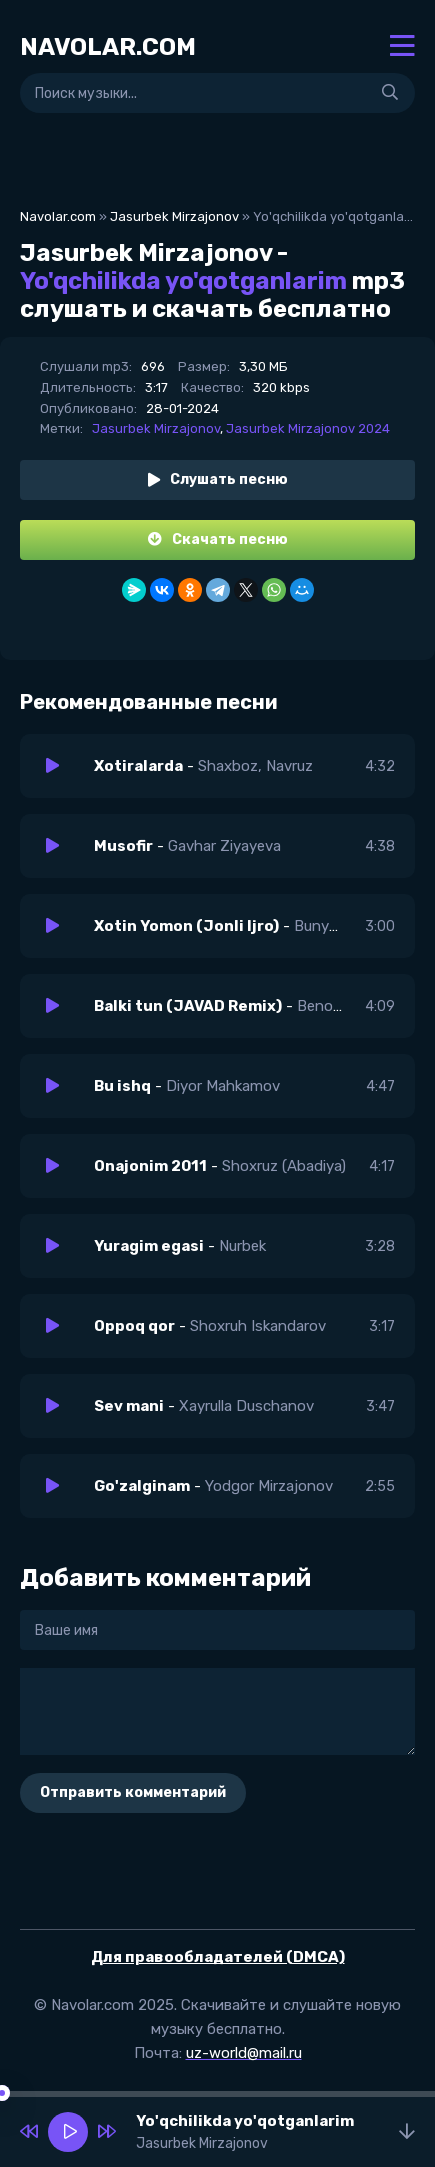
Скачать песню (218, 539)
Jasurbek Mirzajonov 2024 (308, 428)
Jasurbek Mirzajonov (174, 216)
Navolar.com (58, 216)
